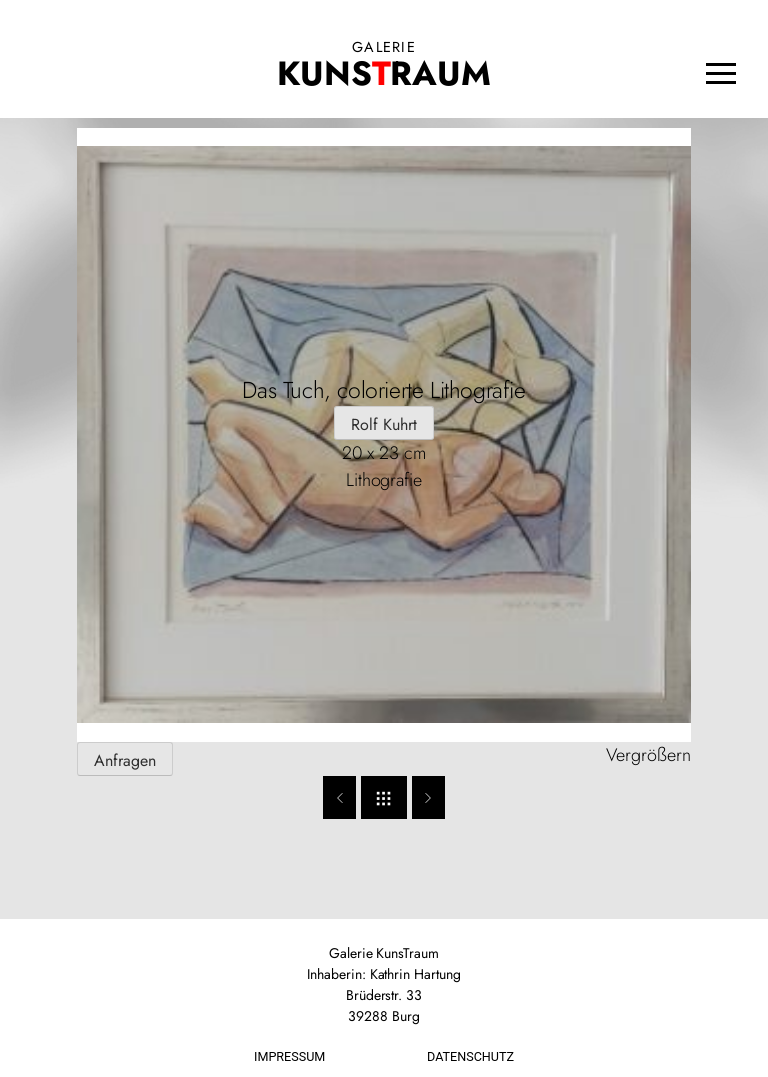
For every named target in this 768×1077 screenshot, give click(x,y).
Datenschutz (470, 1056)
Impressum (289, 1056)
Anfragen (125, 760)
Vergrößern (648, 755)
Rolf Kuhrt (384, 424)
